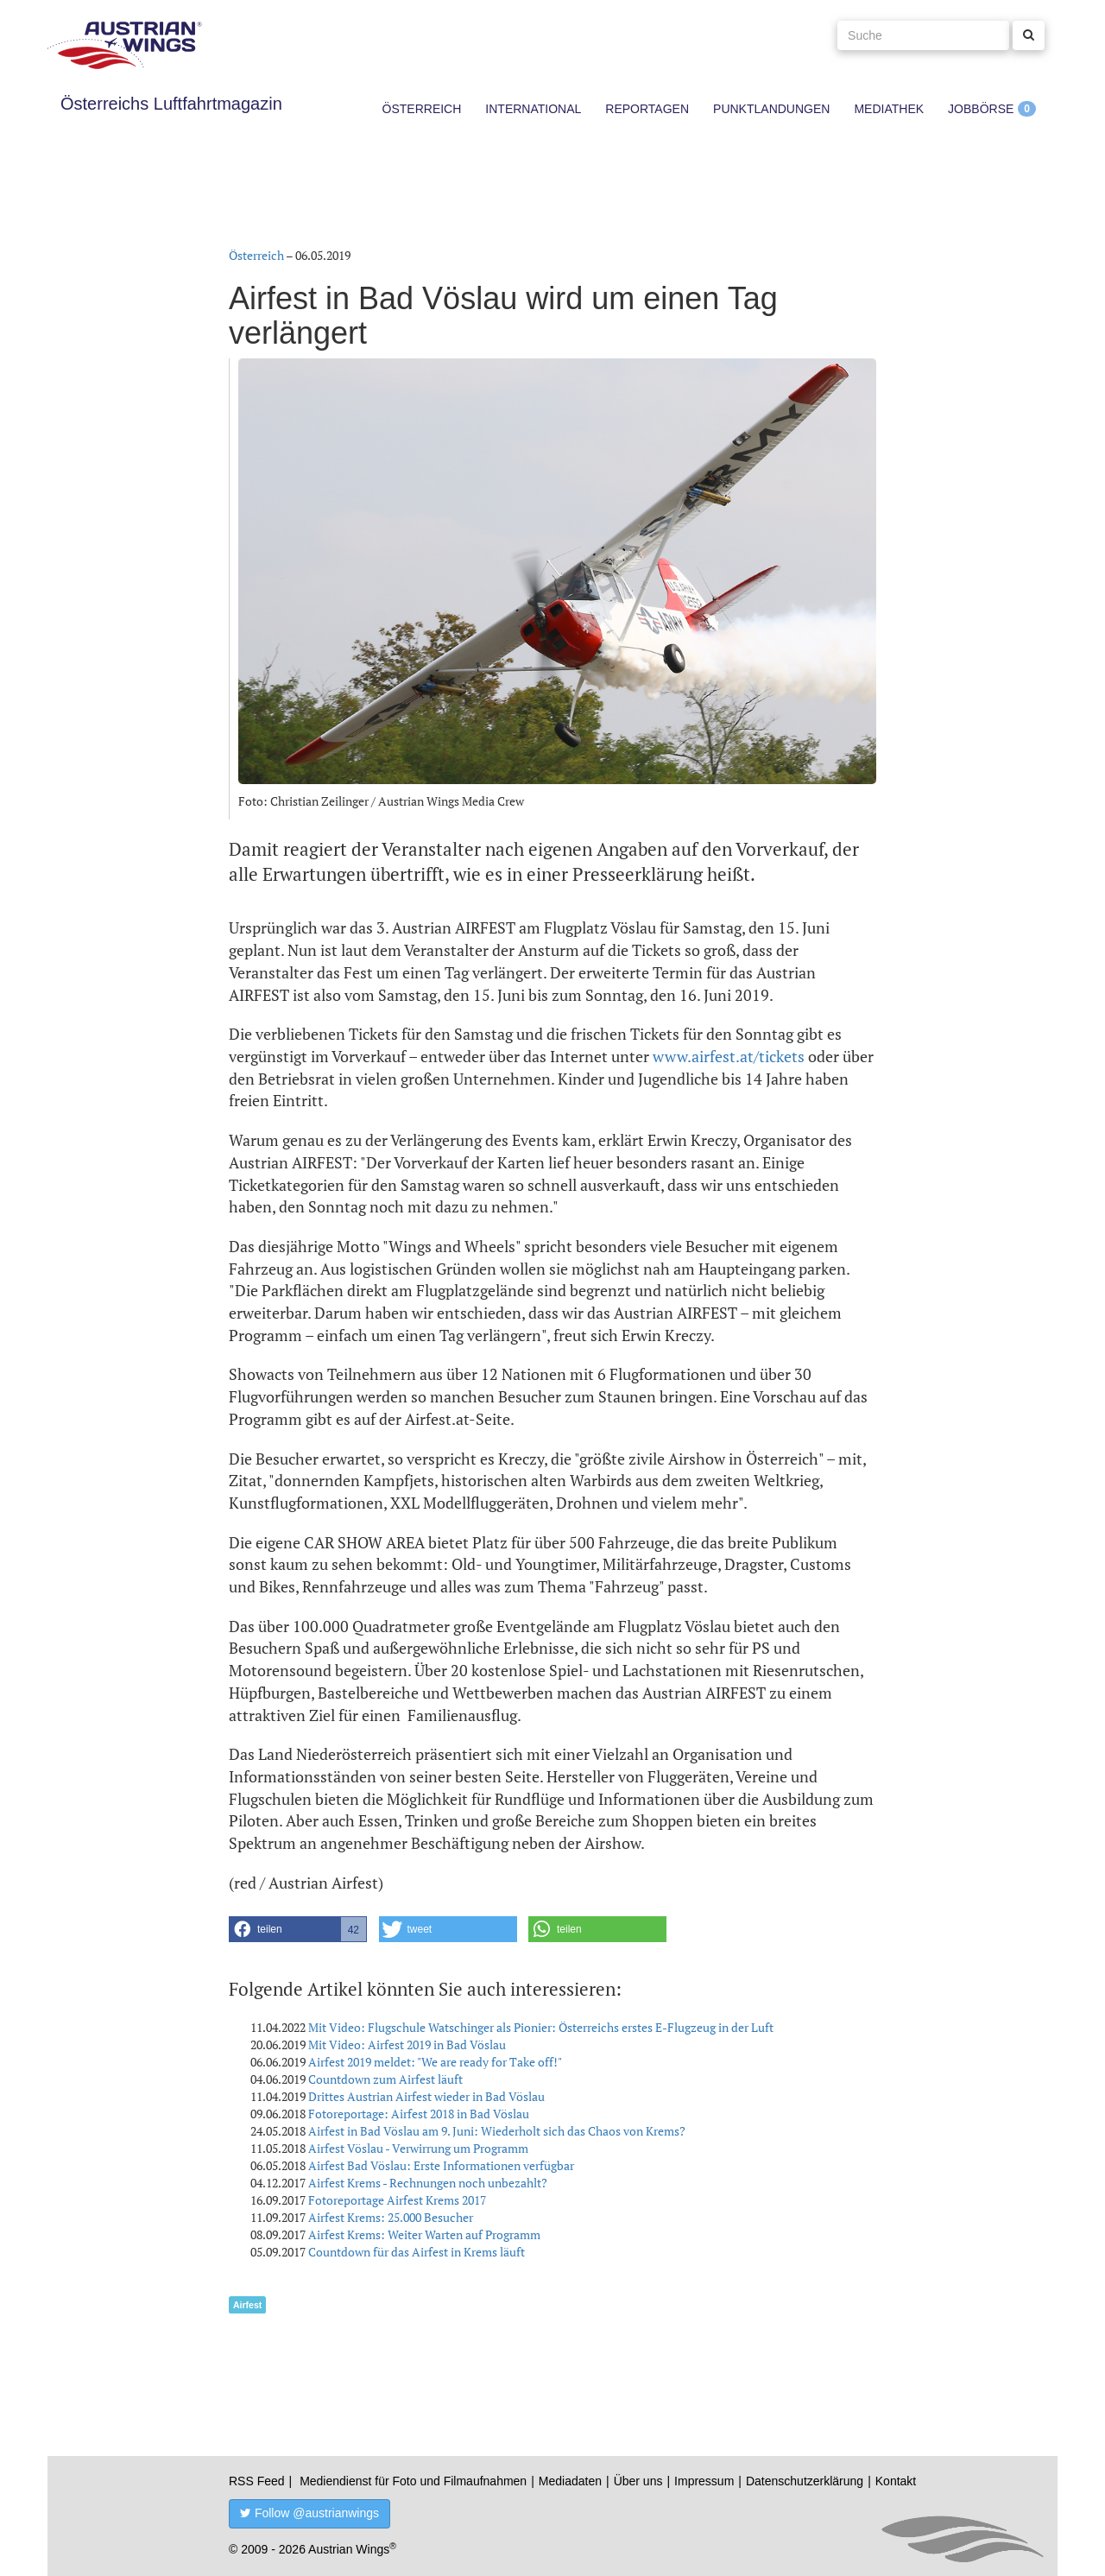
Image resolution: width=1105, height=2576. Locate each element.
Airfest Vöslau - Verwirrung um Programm (418, 2148)
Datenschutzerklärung (804, 2481)
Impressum (704, 2481)
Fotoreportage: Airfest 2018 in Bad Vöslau (418, 2113)
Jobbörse (980, 109)
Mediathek (889, 109)
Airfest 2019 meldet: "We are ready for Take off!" (435, 2062)
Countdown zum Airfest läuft (385, 2079)
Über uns (638, 2481)
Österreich (422, 109)
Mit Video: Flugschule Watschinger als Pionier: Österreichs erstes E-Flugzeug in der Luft (541, 2027)
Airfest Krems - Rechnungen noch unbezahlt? (427, 2182)
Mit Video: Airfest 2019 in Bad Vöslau (407, 2044)
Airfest (247, 2305)
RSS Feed (257, 2481)
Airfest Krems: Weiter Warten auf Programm (424, 2234)
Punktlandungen (771, 109)
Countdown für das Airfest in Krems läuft (416, 2252)
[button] (298, 1929)
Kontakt (895, 2481)
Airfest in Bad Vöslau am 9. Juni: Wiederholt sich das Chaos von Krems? (496, 2131)
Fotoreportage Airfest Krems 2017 (397, 2200)
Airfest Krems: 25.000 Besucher (390, 2217)
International (533, 109)
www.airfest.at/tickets (729, 1056)
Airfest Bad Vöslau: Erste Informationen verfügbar (441, 2165)
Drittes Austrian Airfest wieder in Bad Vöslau (426, 2096)
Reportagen (647, 109)
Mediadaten (570, 2481)
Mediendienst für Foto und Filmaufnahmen (413, 2481)
